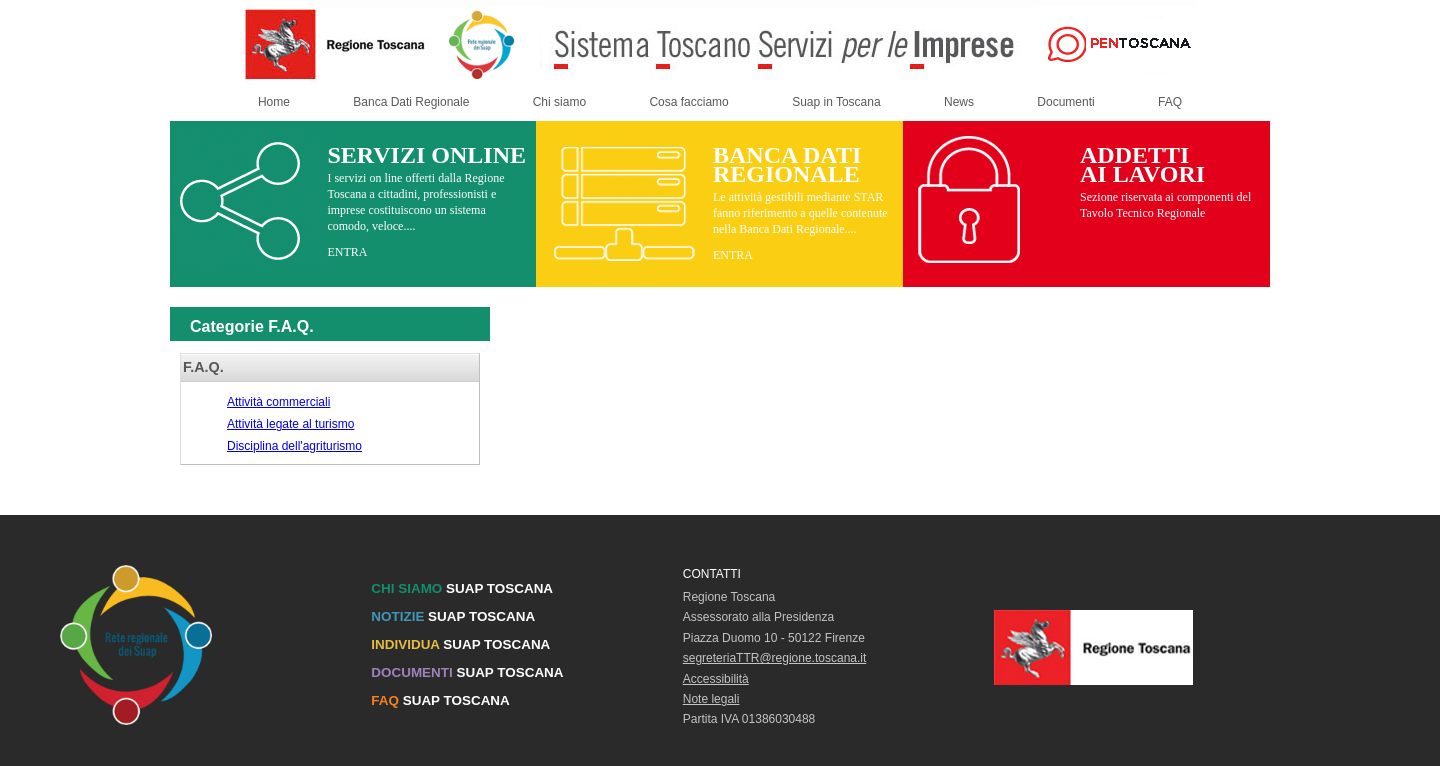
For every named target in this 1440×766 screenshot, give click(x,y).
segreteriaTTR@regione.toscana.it (775, 658)
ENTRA (347, 252)
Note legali (711, 699)
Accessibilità (716, 679)
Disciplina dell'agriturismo (294, 446)
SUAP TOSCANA (462, 588)
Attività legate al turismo (290, 424)
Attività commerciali (278, 402)
